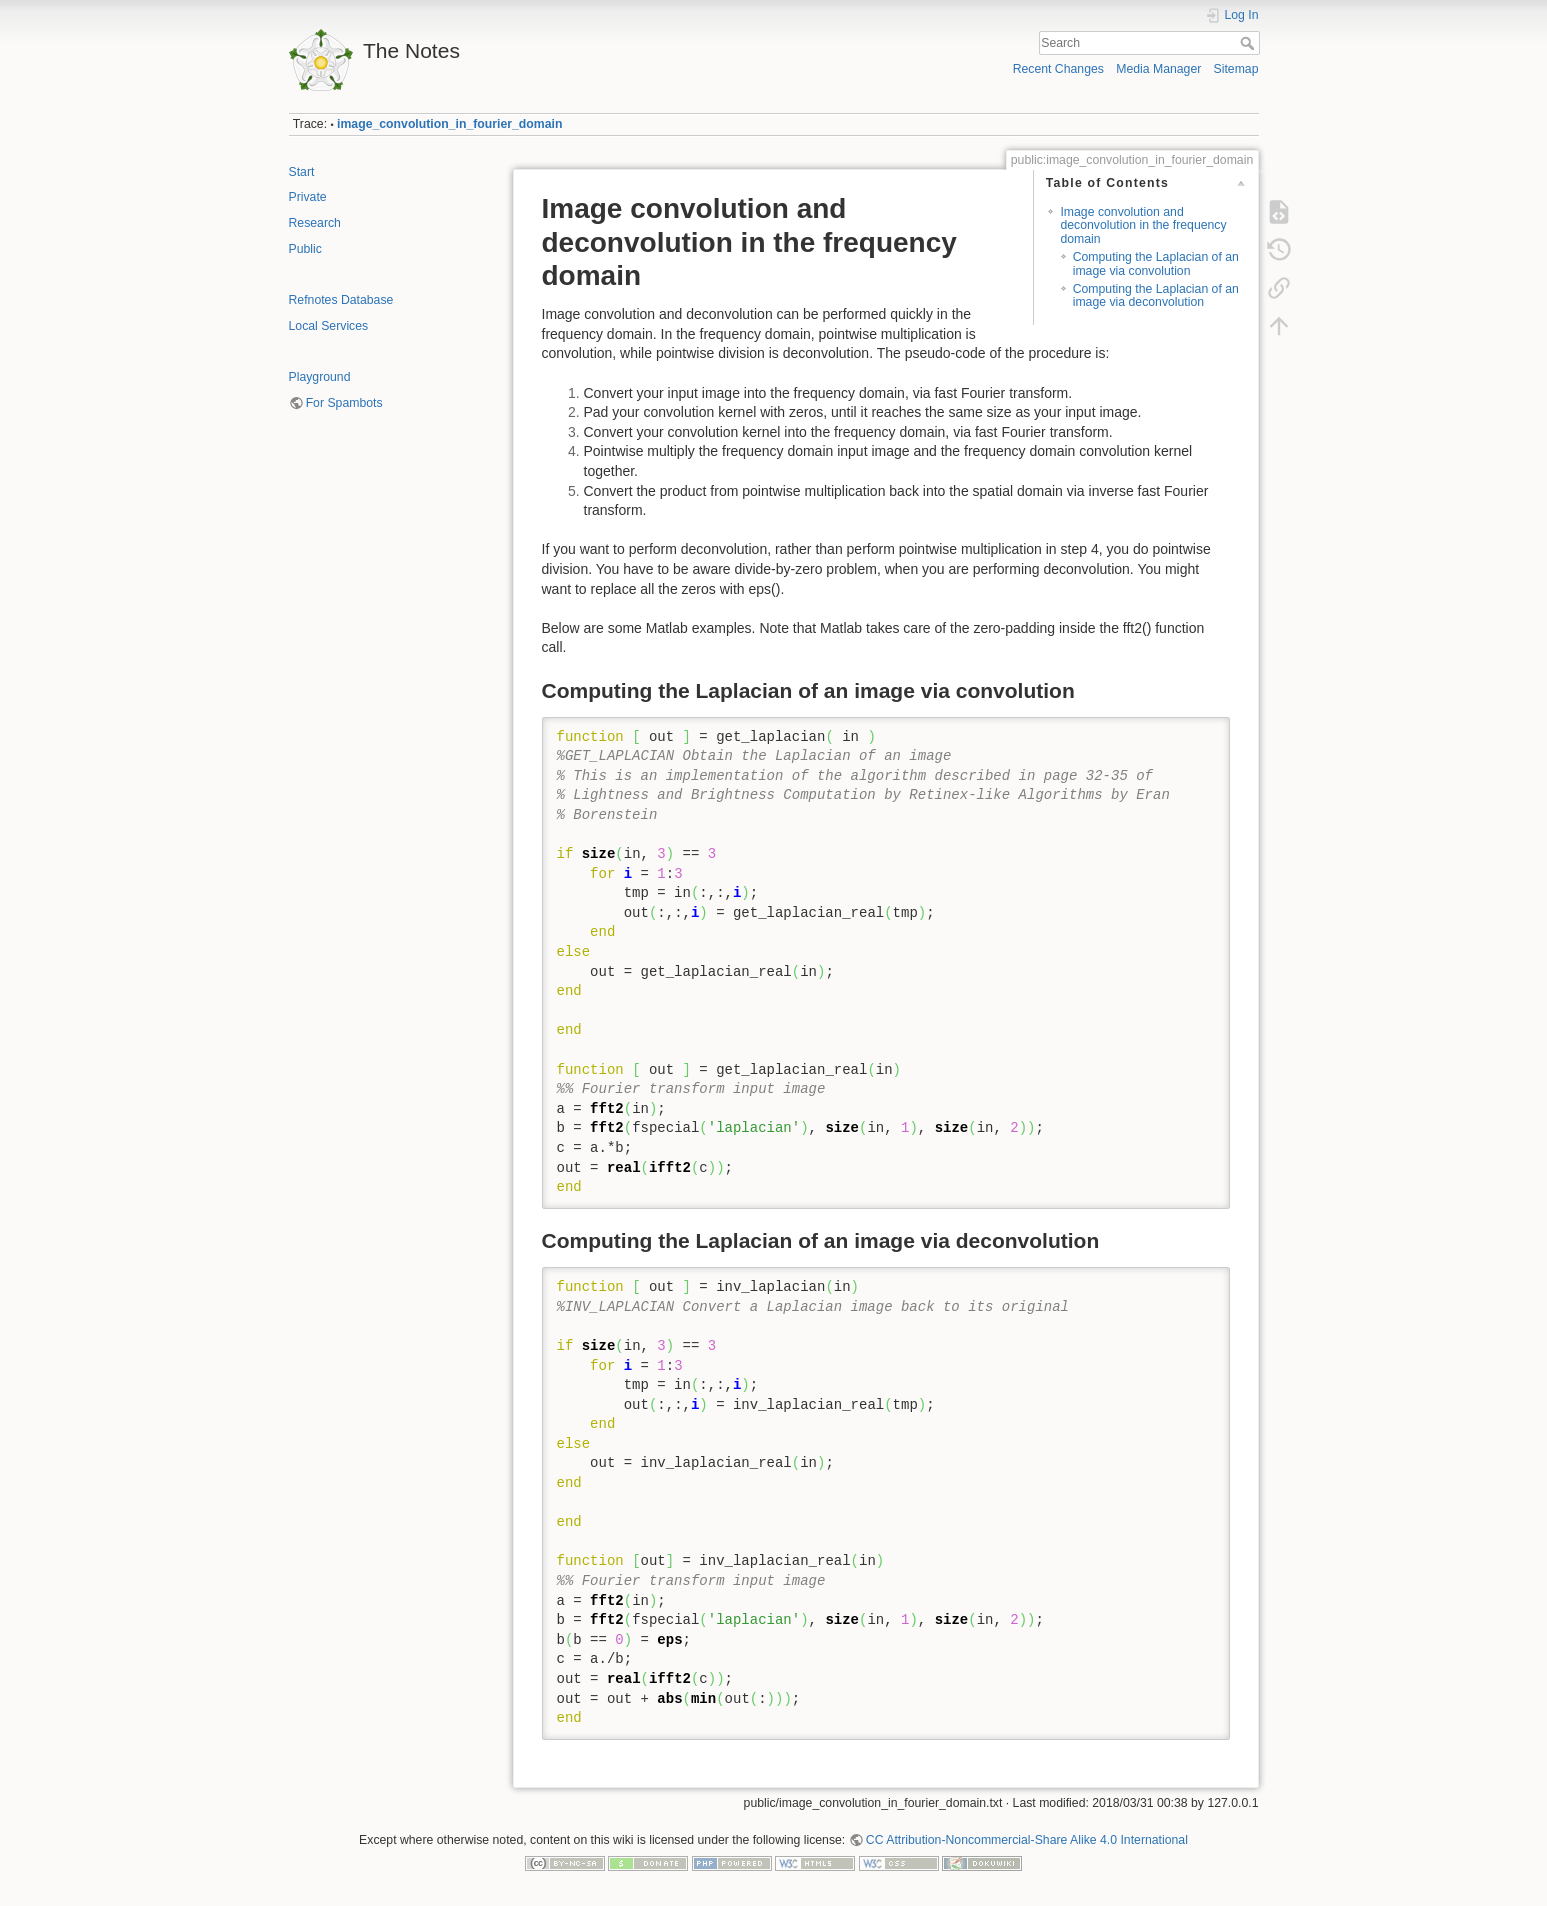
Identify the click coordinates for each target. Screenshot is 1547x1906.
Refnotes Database (341, 300)
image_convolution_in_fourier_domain (449, 124)
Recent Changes (1058, 69)
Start (302, 172)
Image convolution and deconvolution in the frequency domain (1143, 225)
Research (315, 223)
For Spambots (344, 403)
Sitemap (1236, 69)
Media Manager (1158, 69)
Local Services (329, 326)
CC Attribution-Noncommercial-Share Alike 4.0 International (1027, 1840)
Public (305, 249)
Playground (320, 377)
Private (308, 197)
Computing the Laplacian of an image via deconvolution (1156, 295)
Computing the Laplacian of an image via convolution (1156, 263)
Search (1249, 43)
